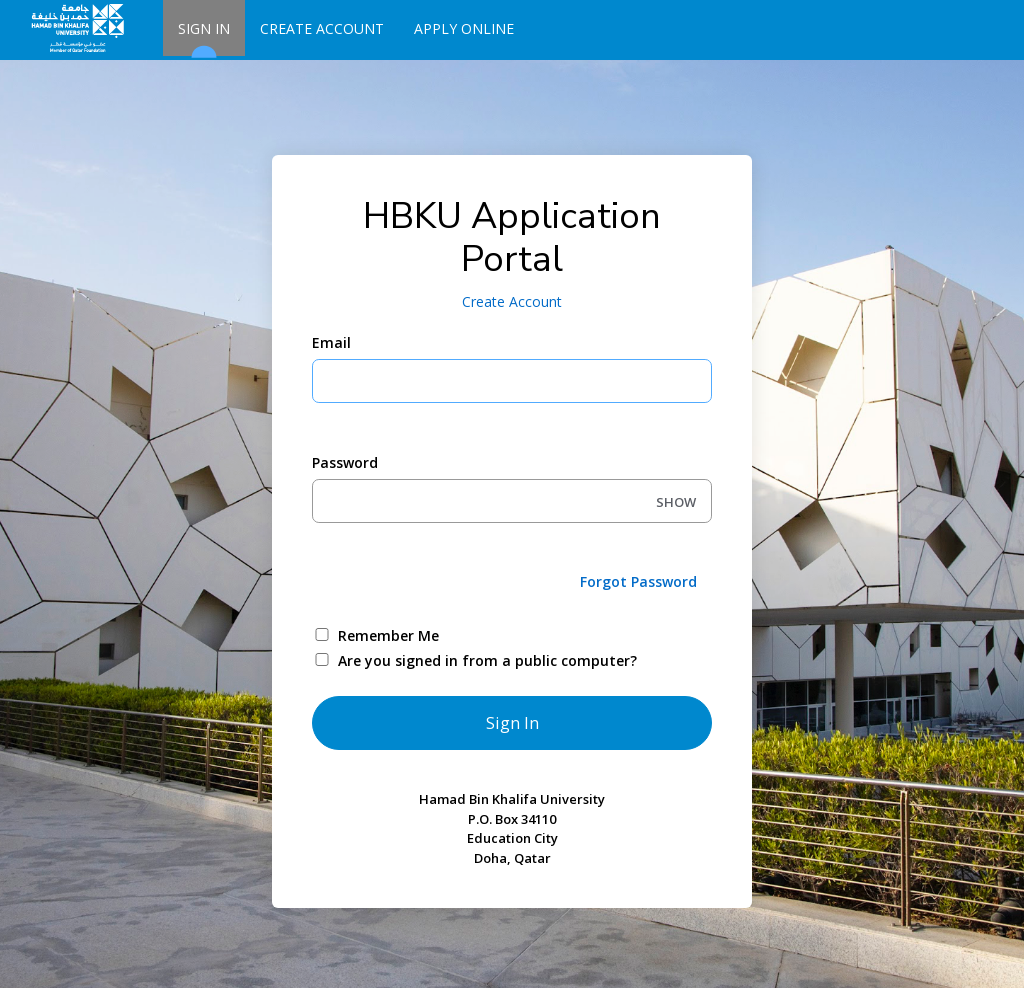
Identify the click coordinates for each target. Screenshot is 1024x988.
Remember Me (388, 635)
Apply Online (464, 28)
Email (331, 342)
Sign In (204, 37)
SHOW (676, 502)
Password (345, 462)
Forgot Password (638, 581)
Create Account (322, 28)
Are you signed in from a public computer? (487, 660)
